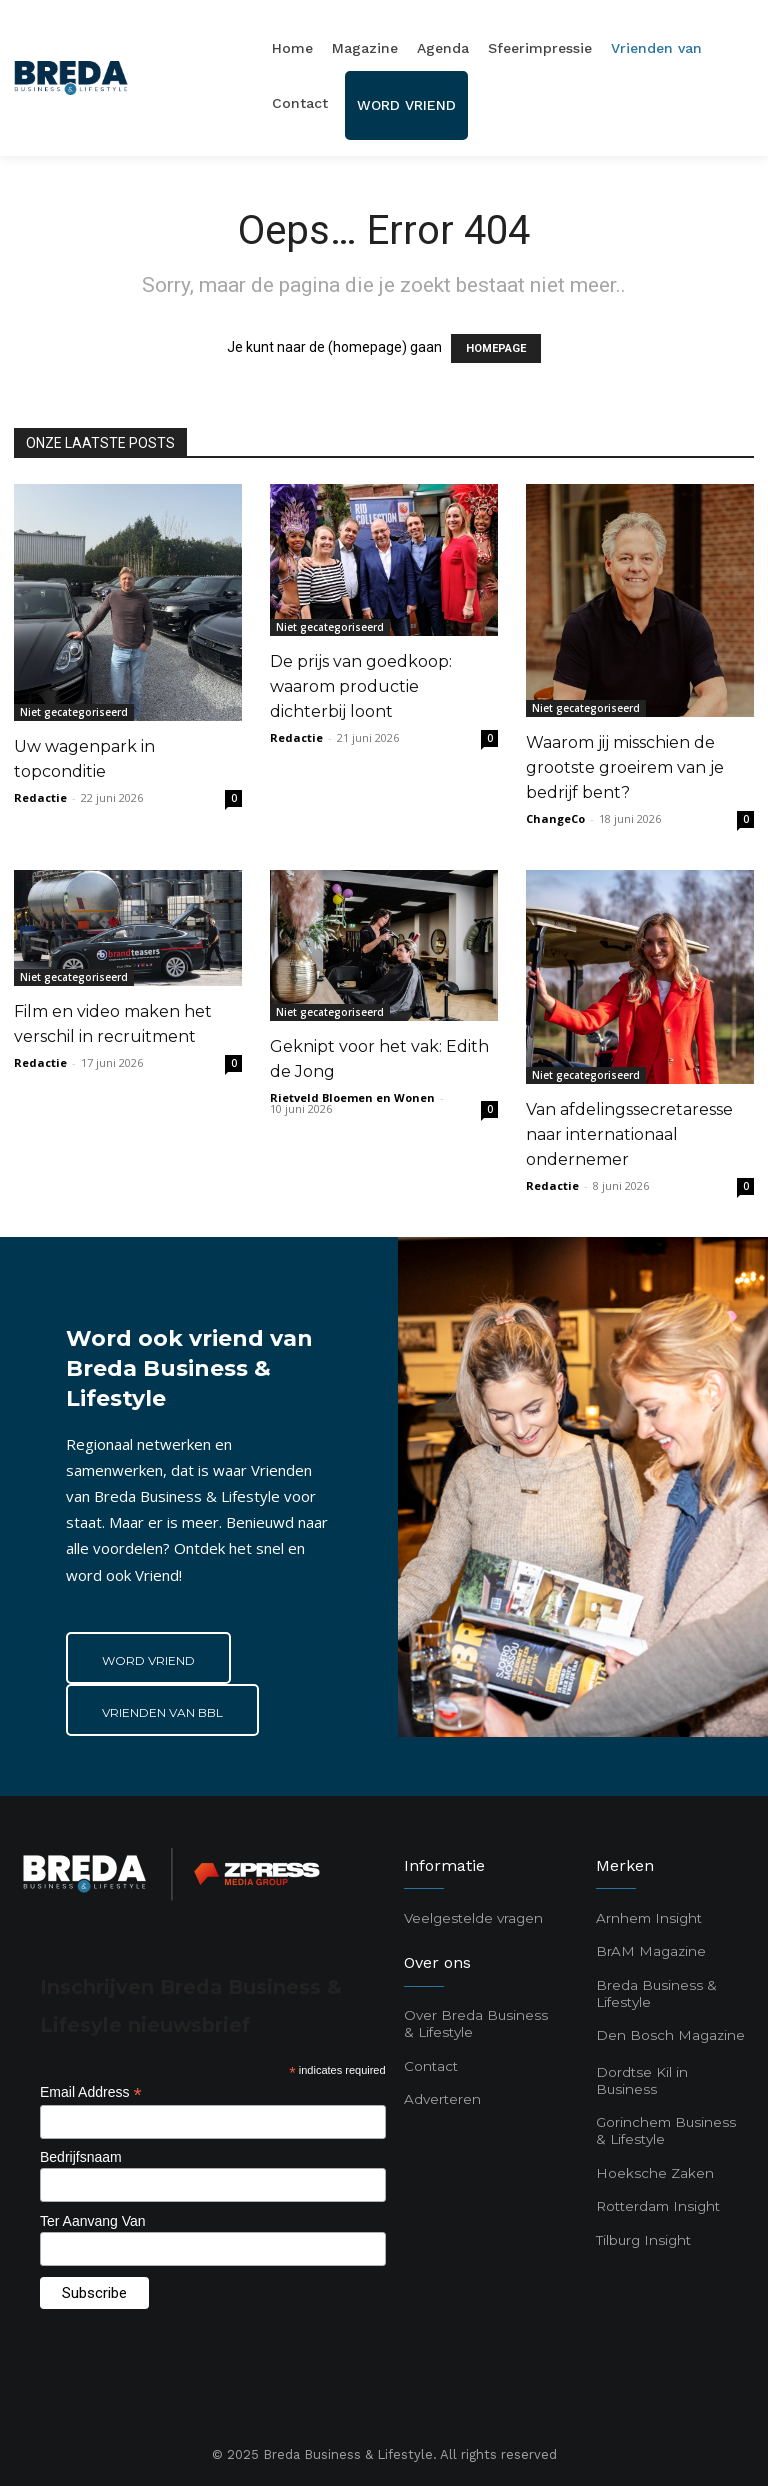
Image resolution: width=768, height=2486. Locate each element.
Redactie (40, 797)
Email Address (91, 2092)
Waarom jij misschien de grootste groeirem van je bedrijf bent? (625, 767)
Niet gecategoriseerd (74, 712)
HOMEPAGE (496, 348)
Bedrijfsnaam (81, 2157)
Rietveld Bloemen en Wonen (352, 1097)
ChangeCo (555, 818)
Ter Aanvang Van (93, 2221)
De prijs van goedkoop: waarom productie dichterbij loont (361, 686)
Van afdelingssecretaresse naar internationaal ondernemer (629, 1134)
